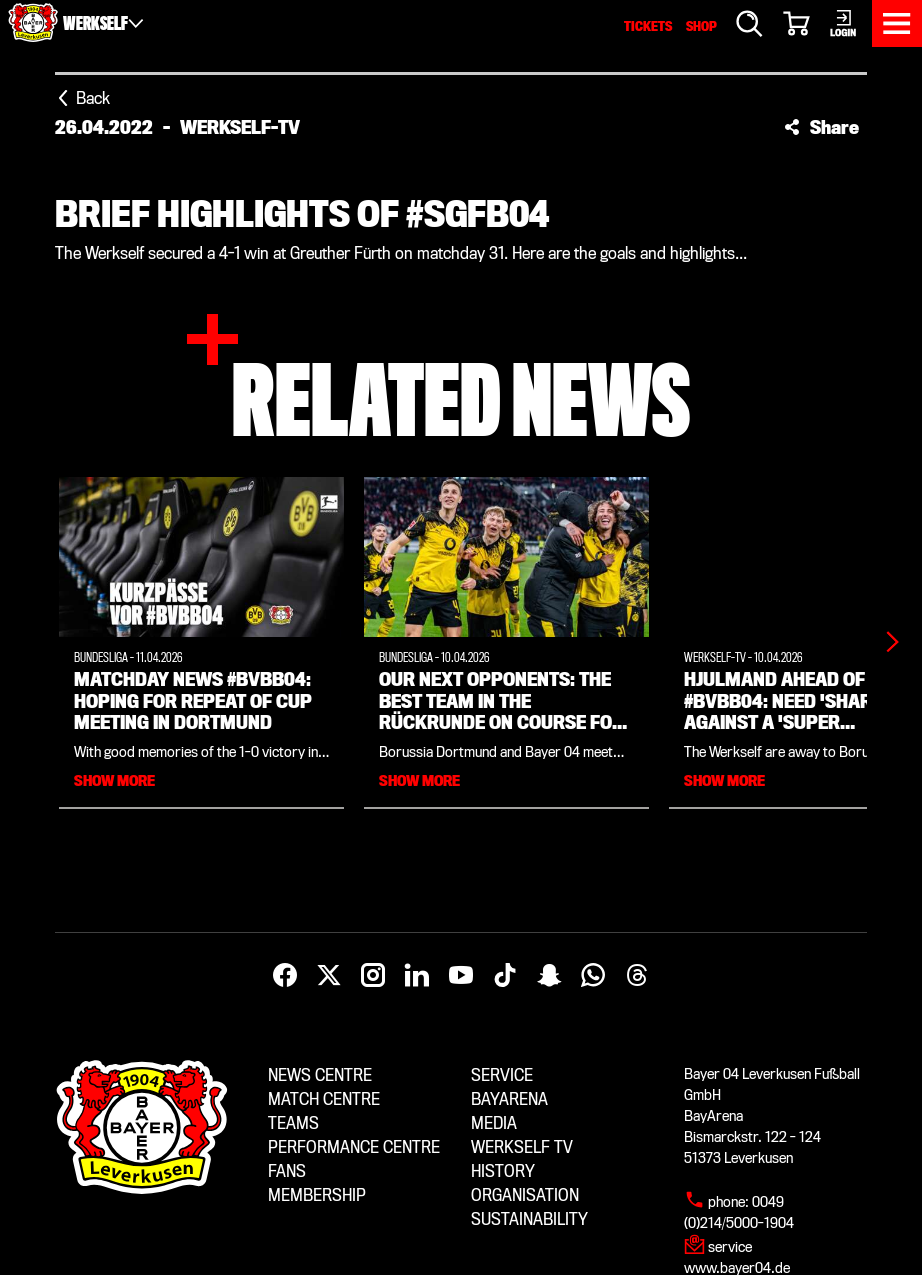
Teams (293, 1123)
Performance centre (354, 1147)
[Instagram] (373, 976)
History (503, 1171)
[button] (821, 127)
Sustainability (529, 1219)
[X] (329, 976)
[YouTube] (461, 976)
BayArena (509, 1099)
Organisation (525, 1195)
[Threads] (637, 976)
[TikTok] (505, 976)
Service (502, 1075)
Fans (287, 1171)
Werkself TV (522, 1147)
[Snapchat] (549, 976)
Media (494, 1123)
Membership (317, 1195)
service (730, 1247)
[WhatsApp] (593, 976)
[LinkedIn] (417, 976)
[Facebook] (285, 976)
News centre (320, 1075)
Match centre (324, 1099)
